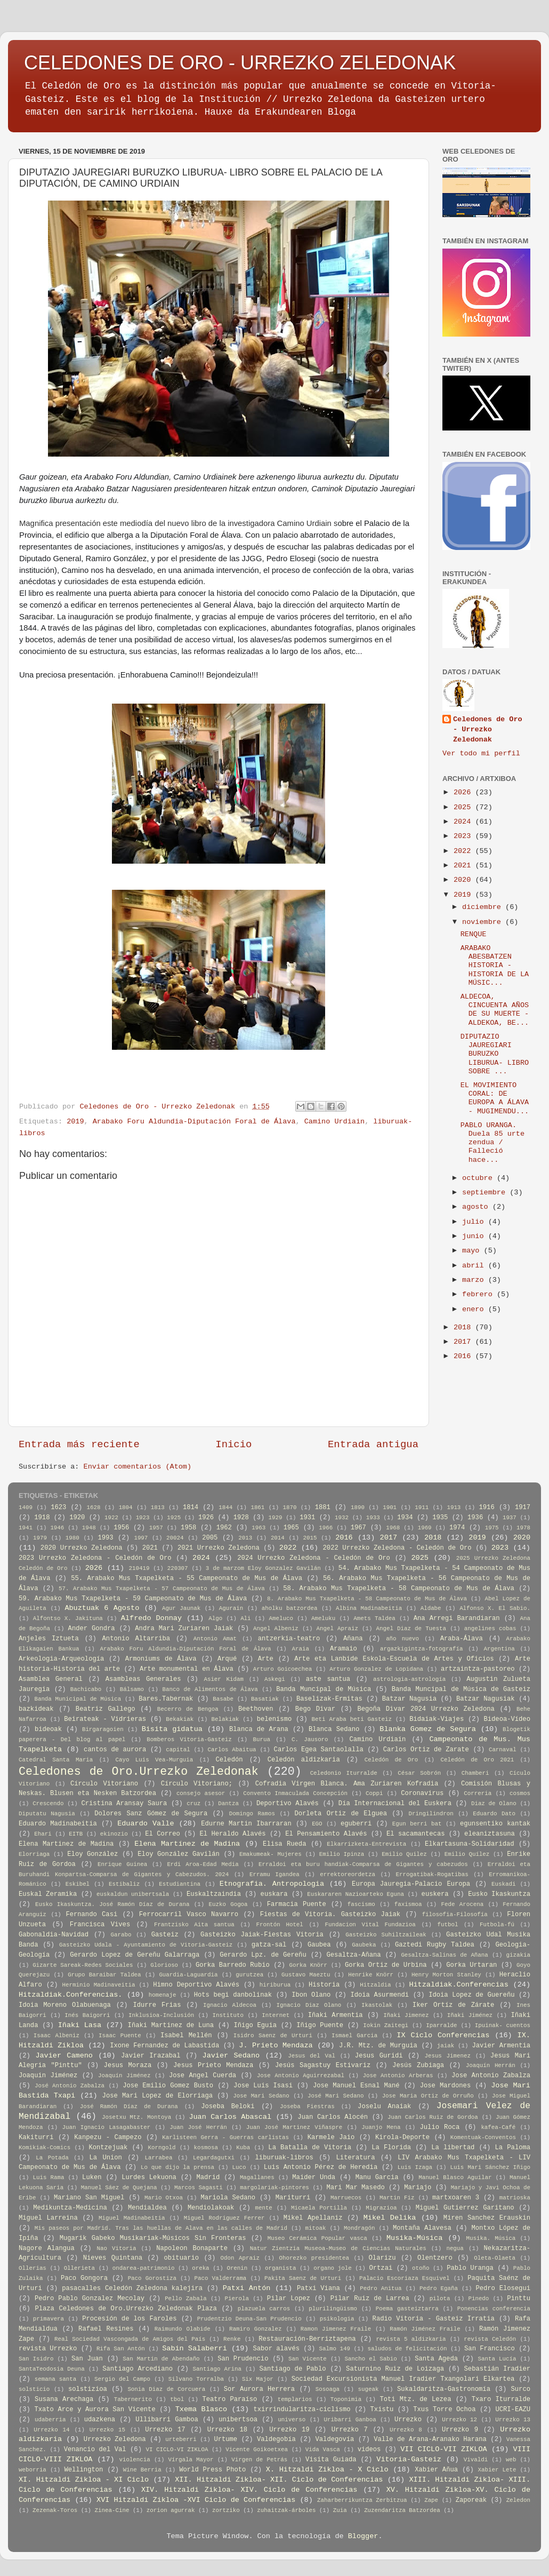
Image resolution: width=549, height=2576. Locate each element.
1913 (454, 1507)
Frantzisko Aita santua (194, 1924)
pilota (440, 2298)
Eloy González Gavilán (179, 1854)
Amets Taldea (374, 1618)
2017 (464, 1342)
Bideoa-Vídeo (507, 1719)
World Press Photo (212, 2470)
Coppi (374, 1793)
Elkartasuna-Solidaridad (469, 1844)
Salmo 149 (334, 2349)
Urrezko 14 (51, 2430)
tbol (177, 2399)
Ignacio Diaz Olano (308, 2005)
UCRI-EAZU (512, 2409)
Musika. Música (491, 2238)
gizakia (518, 1955)
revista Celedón (490, 2339)
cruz (193, 1803)
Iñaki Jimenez (406, 2015)
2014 (278, 1538)
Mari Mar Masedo (355, 2187)
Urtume (225, 2439)
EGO (317, 1824)
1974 (457, 1528)
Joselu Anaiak (384, 2106)
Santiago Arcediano (137, 2369)
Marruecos (345, 2198)
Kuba (243, 2147)
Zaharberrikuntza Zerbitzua (362, 2500)
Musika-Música (414, 2238)
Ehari (42, 1834)
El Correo (162, 1834)
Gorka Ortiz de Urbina (386, 1965)
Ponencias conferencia (493, 2309)
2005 (209, 1538)
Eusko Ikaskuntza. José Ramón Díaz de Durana (112, 1904)
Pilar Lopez (288, 2298)
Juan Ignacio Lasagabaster (106, 2127)
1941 (26, 1528)
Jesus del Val (311, 2056)
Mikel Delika (390, 2218)
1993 (105, 1538)
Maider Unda (313, 2177)
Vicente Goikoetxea (256, 2449)
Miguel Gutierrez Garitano (465, 2208)
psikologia (337, 2319)
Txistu (382, 2409)
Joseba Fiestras (307, 2106)
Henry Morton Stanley (446, 1975)
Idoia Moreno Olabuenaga (65, 2005)
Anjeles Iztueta (49, 1638)
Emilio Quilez (404, 1854)
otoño (420, 2268)
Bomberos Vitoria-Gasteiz (189, 1739)
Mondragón (359, 2228)
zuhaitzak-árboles (286, 2510)
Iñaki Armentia (335, 2015)
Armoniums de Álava (161, 1659)
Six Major (257, 2379)
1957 (156, 1528)
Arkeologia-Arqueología (61, 1659)
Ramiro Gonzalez (255, 2329)
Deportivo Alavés (287, 1803)
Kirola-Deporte (402, 2137)
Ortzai (380, 2268)
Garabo (121, 1935)
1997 (141, 1538)
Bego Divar (315, 1709)
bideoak (48, 1729)
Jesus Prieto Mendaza (213, 2065)
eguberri (356, 1824)
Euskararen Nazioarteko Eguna (355, 1894)
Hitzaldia (375, 1985)
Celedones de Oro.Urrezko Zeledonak (139, 1771)
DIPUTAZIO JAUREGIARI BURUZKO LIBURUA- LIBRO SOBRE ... (495, 1054)
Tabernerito (133, 2399)
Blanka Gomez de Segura (428, 1729)
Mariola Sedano (228, 2198)
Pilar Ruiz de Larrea (369, 2298)
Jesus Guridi (379, 2056)
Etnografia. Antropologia (272, 1884)
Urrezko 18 (227, 2430)
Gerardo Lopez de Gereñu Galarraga (134, 1955)
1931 (307, 1517)
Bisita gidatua (172, 1729)
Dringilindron (431, 1814)
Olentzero (435, 2258)
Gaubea (319, 1945)
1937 (509, 1517)
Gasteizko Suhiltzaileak (385, 1935)
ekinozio (114, 1834)
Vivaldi (476, 2460)
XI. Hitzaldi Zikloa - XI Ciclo (84, 2480)
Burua (261, 1739)
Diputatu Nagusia (47, 1814)
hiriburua (275, 1985)
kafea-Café (498, 2127)
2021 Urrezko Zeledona (218, 1548)
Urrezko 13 (512, 2420)
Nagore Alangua (47, 2248)
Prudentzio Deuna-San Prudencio (249, 2319)
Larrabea (159, 2158)
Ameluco (281, 1618)
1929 (275, 1517)
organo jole (332, 2268)
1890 (358, 1507)
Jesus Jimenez (447, 2056)
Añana (352, 1638)
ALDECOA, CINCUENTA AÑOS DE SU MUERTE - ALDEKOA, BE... (495, 1010)
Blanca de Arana (258, 1729)
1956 (121, 1528)
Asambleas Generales (143, 1679)
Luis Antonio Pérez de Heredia (320, 2167)
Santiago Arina (217, 2369)
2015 (310, 1538)
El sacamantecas (415, 1834)
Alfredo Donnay (151, 1618)
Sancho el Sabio (370, 2359)
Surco (520, 2389)
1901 (390, 1507)
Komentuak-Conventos (483, 2137)
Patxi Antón (247, 2288)
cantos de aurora (115, 1749)
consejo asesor (200, 1793)
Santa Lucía (497, 2359)
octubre (479, 1178)
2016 (464, 1356)
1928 (241, 1517)
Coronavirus (422, 1793)
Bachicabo (85, 1689)
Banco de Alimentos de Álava (210, 1689)
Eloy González (92, 1854)
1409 (26, 1507)
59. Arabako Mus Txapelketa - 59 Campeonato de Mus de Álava (133, 1598)
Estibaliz (124, 1884)
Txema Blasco (201, 2409)
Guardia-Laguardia (188, 1975)
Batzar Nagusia (409, 1699)
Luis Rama (48, 2177)
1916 (487, 1507)
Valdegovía (335, 2439)
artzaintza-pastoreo (477, 1669)
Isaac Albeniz (56, 2035)
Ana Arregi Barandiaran (457, 1618)
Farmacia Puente (296, 1904)
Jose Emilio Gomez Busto (168, 2085)
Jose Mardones (445, 2085)
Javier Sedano (231, 2056)
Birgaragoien (103, 1729)
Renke (231, 2339)
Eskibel (78, 1884)
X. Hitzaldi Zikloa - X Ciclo (327, 2470)
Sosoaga (328, 2389)
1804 (126, 1507)
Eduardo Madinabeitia (58, 1824)
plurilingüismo (333, 2309)
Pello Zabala (186, 2298)
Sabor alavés (276, 2348)
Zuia (340, 2510)
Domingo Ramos (252, 1814)
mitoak (315, 2228)
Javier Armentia (501, 2045)
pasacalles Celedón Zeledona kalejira (132, 2288)
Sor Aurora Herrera (259, 2389)
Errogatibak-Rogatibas (432, 1874)
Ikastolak (376, 2005)
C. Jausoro (310, 1739)
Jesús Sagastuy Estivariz (322, 2065)
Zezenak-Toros (55, 2510)
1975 (492, 1528)
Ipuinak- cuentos (502, 2025)
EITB (76, 1834)
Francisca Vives (100, 1924)
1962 (224, 1528)
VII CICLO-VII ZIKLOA (443, 2449)
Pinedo (478, 2298)
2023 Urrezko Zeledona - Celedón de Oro (95, 1558)
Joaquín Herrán (490, 2065)
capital (178, 1749)
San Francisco (489, 2348)
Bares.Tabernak (166, 1699)
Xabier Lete (497, 2470)
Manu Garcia (377, 2177)
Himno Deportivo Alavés (196, 1985)
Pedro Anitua (380, 2288)
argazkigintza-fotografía (421, 1649)
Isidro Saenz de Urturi (272, 2035)
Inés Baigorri (87, 2015)
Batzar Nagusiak (485, 1699)
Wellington (83, 2470)
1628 (94, 1507)
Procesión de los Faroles (129, 2319)
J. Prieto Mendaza (275, 2045)
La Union (105, 2158)
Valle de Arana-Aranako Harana (430, 2439)
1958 (188, 1528)
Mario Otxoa (163, 2198)
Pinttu (518, 2298)
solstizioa (87, 2389)
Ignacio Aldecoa (229, 2005)
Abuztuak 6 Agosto (101, 1608)
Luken (91, 2177)
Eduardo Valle (145, 1824)
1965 (291, 1528)
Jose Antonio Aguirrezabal (300, 2075)
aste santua (328, 1679)
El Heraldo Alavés (233, 1834)
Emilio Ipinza (342, 1854)
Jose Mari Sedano (261, 2096)
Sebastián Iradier (497, 2369)
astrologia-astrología (409, 1679)
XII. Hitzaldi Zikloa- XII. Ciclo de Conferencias (279, 2480)
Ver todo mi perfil (481, 753)
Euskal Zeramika (48, 1894)
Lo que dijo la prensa (177, 2167)
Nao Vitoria (116, 2248)
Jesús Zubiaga (418, 2065)
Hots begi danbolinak (233, 1995)
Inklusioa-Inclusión (161, 2015)
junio (475, 1236)
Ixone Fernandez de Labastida (164, 2045)
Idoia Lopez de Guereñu (471, 1995)
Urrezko (408, 2419)
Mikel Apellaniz (313, 2218)
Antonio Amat (215, 1639)
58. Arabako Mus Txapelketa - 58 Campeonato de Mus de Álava (398, 1588)
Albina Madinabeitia (369, 1608)
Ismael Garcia (354, 2035)
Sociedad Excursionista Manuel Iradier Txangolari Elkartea (403, 2379)
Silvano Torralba (196, 2379)
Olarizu (382, 2258)
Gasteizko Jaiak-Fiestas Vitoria (262, 1935)
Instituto (228, 2015)
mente (263, 2208)
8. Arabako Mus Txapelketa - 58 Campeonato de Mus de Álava (367, 1599)
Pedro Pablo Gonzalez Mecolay (89, 2298)
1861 (257, 1507)
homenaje (162, 1995)
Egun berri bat (417, 1824)
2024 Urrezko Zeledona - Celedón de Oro (313, 1558)
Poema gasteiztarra (407, 2309)
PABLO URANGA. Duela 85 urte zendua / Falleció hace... (492, 1142)
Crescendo (48, 1803)
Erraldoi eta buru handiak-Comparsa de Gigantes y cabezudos (363, 1864)
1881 (322, 1507)
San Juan (87, 2359)
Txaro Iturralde (501, 2399)
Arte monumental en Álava (186, 1669)
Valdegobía (276, 2439)
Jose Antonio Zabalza (490, 2075)
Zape (431, 2500)
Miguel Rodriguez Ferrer (224, 2218)
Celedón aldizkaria (304, 1760)
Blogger (363, 2536)
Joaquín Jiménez (124, 2075)
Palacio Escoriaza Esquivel (404, 2278)
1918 (42, 1517)
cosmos (520, 1793)
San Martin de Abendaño (161, 2359)
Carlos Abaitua (232, 1749)
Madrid (208, 2177)
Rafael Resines (105, 2329)
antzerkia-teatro (289, 1638)
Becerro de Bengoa (188, 1709)
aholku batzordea (290, 1608)
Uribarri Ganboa (350, 2420)
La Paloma (512, 2147)
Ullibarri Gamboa (166, 2419)
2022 (464, 851)
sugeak (368, 2389)
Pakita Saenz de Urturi (302, 2278)
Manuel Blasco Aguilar (454, 2177)
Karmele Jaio (331, 2137)
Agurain (231, 1608)
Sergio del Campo (122, 2379)
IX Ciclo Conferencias (443, 2035)
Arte (265, 1659)
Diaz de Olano (493, 1803)
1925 (174, 1517)
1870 (290, 1507)
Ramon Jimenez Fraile (336, 2329)
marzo (475, 1280)
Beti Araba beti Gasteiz (352, 1719)
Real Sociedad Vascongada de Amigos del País (129, 2339)
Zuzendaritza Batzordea (402, 2510)
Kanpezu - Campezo (107, 2137)
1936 (475, 1517)
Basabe (223, 1699)
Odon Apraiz (240, 2258)
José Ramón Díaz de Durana (129, 2106)
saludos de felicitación (407, 2349)
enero (475, 1309)
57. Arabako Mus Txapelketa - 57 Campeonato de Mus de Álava (162, 1588)
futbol (448, 1924)
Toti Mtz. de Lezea (415, 2399)
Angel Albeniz (275, 1628)
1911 (422, 1507)
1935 (440, 1517)
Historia (324, 1985)
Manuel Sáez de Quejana (119, 2187)
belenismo (274, 1719)
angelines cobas (490, 1628)
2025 (464, 807)
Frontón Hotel (279, 1924)
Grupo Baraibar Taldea (104, 1975)
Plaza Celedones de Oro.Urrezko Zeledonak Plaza (125, 2308)
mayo (473, 1251)
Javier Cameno (64, 2056)
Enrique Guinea (122, 1864)
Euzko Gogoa (227, 1904)
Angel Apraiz (337, 1628)
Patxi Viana (318, 2288)
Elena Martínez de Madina (187, 1844)
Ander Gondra (91, 1628)
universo (291, 2420)
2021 (464, 866)
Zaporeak (471, 2500)
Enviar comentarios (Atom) (138, 1467)
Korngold (162, 2147)
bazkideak (36, 1709)
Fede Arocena (462, 1904)
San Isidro (36, 2359)
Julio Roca (440, 2127)
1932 (342, 1517)
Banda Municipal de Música (77, 1699)
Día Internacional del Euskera (394, 1803)
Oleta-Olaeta (494, 2258)
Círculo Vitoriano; (196, 1784)
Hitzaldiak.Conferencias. (70, 1995)
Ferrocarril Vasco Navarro (188, 1914)
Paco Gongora (84, 2278)
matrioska (514, 2198)
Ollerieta (79, 2268)
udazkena (99, 2419)
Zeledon (518, 2500)
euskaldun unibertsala (132, 1894)
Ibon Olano (311, 1995)
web (511, 2460)
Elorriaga (34, 1854)
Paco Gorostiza (152, 2278)
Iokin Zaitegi (385, 2025)
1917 (522, 1507)
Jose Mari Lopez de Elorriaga (157, 2096)
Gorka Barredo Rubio (233, 1965)
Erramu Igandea (274, 1874)
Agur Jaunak (181, 1608)
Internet (275, 2015)
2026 (464, 792)
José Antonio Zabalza (69, 2086)
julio (475, 1222)
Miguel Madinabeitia (132, 2218)
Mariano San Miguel (89, 2198)
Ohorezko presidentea (314, 2258)
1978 (523, 1528)
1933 (373, 1517)
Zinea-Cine (112, 2510)
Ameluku (323, 1618)
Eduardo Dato (494, 1814)
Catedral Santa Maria (56, 1760)
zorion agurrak (171, 2510)
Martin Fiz (397, 2198)
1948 (89, 1528)
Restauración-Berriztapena (307, 2339)
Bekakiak (179, 1719)
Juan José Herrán (198, 2127)
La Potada (52, 2158)
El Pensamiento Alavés (326, 1834)
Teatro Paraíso (229, 2399)
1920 (77, 1517)
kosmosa (206, 2147)
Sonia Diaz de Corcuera (166, 2389)
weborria (32, 2470)
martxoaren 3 (455, 2198)
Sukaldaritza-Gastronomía (443, 2389)
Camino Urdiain (334, 1122)
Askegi (274, 1679)
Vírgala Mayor (191, 2460)
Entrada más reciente (79, 1444)
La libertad (452, 2147)
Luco (239, 2167)
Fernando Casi (91, 1914)
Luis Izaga (415, 2167)
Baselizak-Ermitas (329, 1699)
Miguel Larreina (48, 2218)
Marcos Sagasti (198, 2187)
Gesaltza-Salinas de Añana (444, 1955)
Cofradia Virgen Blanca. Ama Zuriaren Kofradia (347, 1784)
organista (280, 2268)
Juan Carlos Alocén (332, 2117)
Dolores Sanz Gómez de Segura (150, 1813)
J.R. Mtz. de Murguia (378, 2045)
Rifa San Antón (120, 2349)
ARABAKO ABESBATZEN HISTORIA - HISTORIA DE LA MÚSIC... (495, 965)
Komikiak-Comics (44, 2147)
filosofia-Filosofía (455, 1914)
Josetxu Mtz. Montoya (136, 2117)
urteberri (180, 2439)
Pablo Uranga (470, 2268)
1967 (358, 1528)
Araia (300, 1649)
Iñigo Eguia (255, 2025)
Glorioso (164, 1965)
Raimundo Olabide (183, 2329)
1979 (40, 1538)
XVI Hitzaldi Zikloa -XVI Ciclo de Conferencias (195, 2500)
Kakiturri (36, 2137)
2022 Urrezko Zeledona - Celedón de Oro (397, 1548)
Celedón (229, 1760)
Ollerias (32, 2268)
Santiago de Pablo (292, 2369)
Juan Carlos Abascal (230, 2117)
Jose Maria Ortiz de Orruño (428, 2096)
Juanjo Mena (380, 2127)
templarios (295, 2399)
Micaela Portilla (319, 2208)
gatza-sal (269, 1945)
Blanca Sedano (334, 1729)
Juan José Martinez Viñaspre (294, 2127)
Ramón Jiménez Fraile (425, 2329)
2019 (75, 1122)
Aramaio (343, 1649)
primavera (48, 2319)
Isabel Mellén (186, 2035)
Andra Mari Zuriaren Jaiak (184, 1628)
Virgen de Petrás (259, 2460)
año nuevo (402, 1639)
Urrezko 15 (107, 2430)
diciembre (483, 907)
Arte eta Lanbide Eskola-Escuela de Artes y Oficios (394, 1659)
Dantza (228, 1803)
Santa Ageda (436, 2359)
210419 (139, 1568)
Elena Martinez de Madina (66, 1844)
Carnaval (502, 1749)
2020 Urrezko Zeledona (82, 1548)
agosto (477, 1207)
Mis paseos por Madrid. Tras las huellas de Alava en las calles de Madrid (161, 2228)
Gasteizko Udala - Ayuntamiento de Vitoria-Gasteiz (145, 1945)
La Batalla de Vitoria (309, 2147)
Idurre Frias (157, 2005)
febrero (479, 1294)
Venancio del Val (95, 2449)
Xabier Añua (436, 2470)
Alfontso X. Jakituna (68, 1618)
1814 (190, 1507)
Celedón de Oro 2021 (477, 1760)
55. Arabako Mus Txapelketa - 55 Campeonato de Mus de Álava (186, 1578)
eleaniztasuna (489, 1834)
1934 (405, 1517)
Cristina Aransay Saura (124, 1803)
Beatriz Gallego (105, 1709)
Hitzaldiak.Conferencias (458, 1985)
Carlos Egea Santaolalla (319, 1749)
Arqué (227, 1659)
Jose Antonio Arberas (398, 2075)
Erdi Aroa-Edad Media (202, 1864)
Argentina (498, 1649)
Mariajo (417, 2187)
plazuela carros (264, 2309)
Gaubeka (364, 1945)
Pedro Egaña (438, 2288)
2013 (245, 1538)
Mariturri (293, 2198)
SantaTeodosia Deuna (52, 2369)
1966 (326, 1528)
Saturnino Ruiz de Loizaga (395, 2369)
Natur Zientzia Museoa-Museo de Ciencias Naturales (338, 2248)
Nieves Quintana (112, 2258)
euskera (435, 1894)
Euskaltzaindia (214, 1894)
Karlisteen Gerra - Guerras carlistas (225, 2137)
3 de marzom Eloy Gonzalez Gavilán (263, 1568)
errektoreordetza (347, 1874)
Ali (245, 1618)
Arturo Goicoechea (282, 1669)
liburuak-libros (284, 2158)
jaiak (445, 2046)
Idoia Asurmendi (379, 1995)
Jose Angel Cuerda (202, 2075)
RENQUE (474, 934)
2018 (464, 1327)
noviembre (483, 922)
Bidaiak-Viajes (436, 1719)
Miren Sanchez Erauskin (486, 2218)
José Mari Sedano (336, 2096)
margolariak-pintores (274, 2187)
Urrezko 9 (460, 2430)
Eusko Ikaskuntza (499, 1894)
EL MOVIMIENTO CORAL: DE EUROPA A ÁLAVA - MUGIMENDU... (495, 1098)
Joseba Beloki (227, 2106)
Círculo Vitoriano (104, 1784)
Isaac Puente (120, 2035)
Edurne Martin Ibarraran (246, 1824)
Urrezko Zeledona (115, 2439)
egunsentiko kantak (495, 1824)
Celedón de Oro (391, 1760)
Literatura (355, 2158)
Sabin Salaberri (194, 2348)
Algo (215, 1618)
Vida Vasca (322, 2449)
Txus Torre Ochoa (444, 2409)
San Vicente (307, 2359)
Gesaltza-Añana (354, 1955)
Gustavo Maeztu (305, 1975)
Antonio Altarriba (136, 1638)
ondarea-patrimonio (143, 2268)
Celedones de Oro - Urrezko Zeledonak (487, 729)
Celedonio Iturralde (343, 1773)
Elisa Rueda (284, 1844)
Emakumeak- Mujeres (270, 1854)
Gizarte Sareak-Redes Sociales (83, 1965)
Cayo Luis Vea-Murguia (154, 1760)
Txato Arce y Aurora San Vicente (94, 2409)
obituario (181, 2258)
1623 (58, 1507)
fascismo (361, 1904)
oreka (200, 2268)
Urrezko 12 (459, 2420)
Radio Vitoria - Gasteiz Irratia (434, 2319)
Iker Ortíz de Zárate (454, 2005)
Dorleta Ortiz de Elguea (340, 1813)
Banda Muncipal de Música (323, 1689)
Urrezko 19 (289, 2430)
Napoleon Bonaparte (192, 2248)
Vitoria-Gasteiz (408, 2459)
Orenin (237, 2268)
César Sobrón (419, 1773)
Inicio (233, 1444)
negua (454, 2248)
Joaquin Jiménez (48, 2075)
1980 (72, 1538)
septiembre (486, 1193)
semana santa (55, 2379)
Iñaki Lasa (79, 2025)
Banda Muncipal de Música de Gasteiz (461, 1689)
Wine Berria (142, 2470)
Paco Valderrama (221, 2278)
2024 (464, 822)
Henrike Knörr (370, 1975)
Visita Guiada (330, 2459)
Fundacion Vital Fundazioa (370, 1924)
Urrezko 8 (406, 2430)
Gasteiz (165, 1935)
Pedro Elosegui (502, 2288)
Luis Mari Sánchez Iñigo (490, 2167)
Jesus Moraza (128, 2065)
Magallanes (257, 2177)
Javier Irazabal (151, 2056)
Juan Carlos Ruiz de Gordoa (432, 2117)
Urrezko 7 (350, 2430)
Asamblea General (51, 1679)
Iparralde (441, 2025)
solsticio (34, 2389)
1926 (206, 1517)
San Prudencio (242, 2359)
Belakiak (225, 1719)
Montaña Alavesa (422, 2228)
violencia (134, 2460)
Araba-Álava (461, 1638)
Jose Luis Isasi (263, 2085)
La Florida (391, 2147)
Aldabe (431, 1608)
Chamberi (475, 1773)
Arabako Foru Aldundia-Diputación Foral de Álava (194, 1122)
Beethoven (255, 1709)
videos (369, 2449)
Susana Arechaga (64, 2399)
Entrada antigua (373, 1444)
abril (475, 1266)
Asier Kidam (224, 1679)
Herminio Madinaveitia (98, 1985)
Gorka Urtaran (471, 1965)
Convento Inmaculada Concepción (295, 1793)
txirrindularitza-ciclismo (301, 2409)
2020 (464, 880)
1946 (57, 1528)
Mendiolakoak (211, 2208)
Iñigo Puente (319, 2025)
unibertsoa (238, 2419)
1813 (158, 1507)
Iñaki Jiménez (470, 2015)
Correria (477, 1793)
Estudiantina (179, 1884)
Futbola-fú (497, 1924)
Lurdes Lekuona (149, 2177)
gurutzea (249, 1975)
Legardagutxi (214, 2158)
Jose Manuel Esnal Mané (356, 2085)
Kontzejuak (107, 2147)
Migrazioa (381, 2208)
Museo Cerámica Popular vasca (317, 2238)
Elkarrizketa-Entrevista (366, 1844)
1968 (393, 1528)
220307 (177, 1568)
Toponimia (345, 2399)
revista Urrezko (48, 2348)
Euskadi (503, 1884)
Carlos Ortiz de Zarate (426, 1749)
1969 (425, 1528)
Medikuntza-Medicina (70, 2208)
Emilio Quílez (467, 1854)
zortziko (226, 2510)
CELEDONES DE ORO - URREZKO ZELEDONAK (240, 63)
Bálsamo (132, 1689)
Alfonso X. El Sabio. (494, 1608)
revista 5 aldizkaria (411, 2339)
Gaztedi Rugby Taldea (434, 1945)
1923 (143, 1517)
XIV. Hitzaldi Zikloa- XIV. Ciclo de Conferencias (249, 2490)
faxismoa (408, 1904)
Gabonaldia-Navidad (53, 1935)
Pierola (237, 2298)
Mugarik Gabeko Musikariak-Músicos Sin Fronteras (153, 2238)
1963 (258, 1528)
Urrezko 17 (165, 2430)
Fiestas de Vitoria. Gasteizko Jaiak (330, 1914)
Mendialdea (147, 2208)
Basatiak (265, 1699)
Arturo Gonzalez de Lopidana (376, 1669)
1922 (111, 1517)
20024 (174, 1538)
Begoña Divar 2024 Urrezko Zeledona (425, 1709)
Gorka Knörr (308, 1965)
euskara (274, 1894)
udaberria (50, 2420)
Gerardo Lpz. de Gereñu (263, 1955)
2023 (464, 836)
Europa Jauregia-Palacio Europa (411, 1884)
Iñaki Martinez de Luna (171, 2025)
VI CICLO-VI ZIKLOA (177, 2449)
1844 (225, 1507)
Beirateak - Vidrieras (105, 1719)
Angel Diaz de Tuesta (411, 1628)
